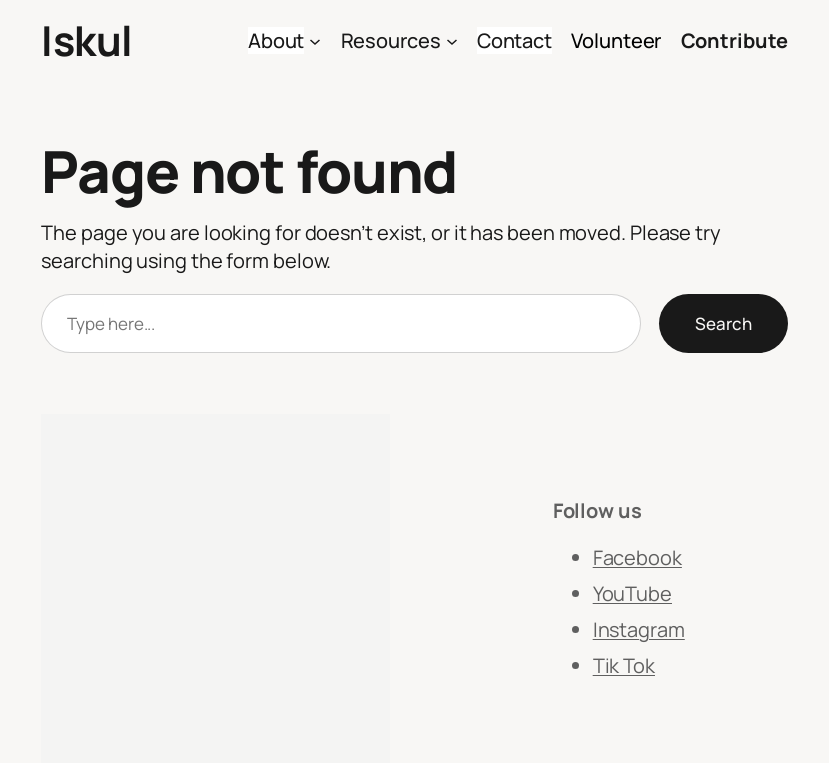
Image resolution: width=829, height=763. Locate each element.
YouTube (632, 593)
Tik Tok (624, 665)
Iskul (87, 40)
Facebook (637, 557)
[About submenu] (315, 41)
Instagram (639, 629)
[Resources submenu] (452, 41)
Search (723, 323)
